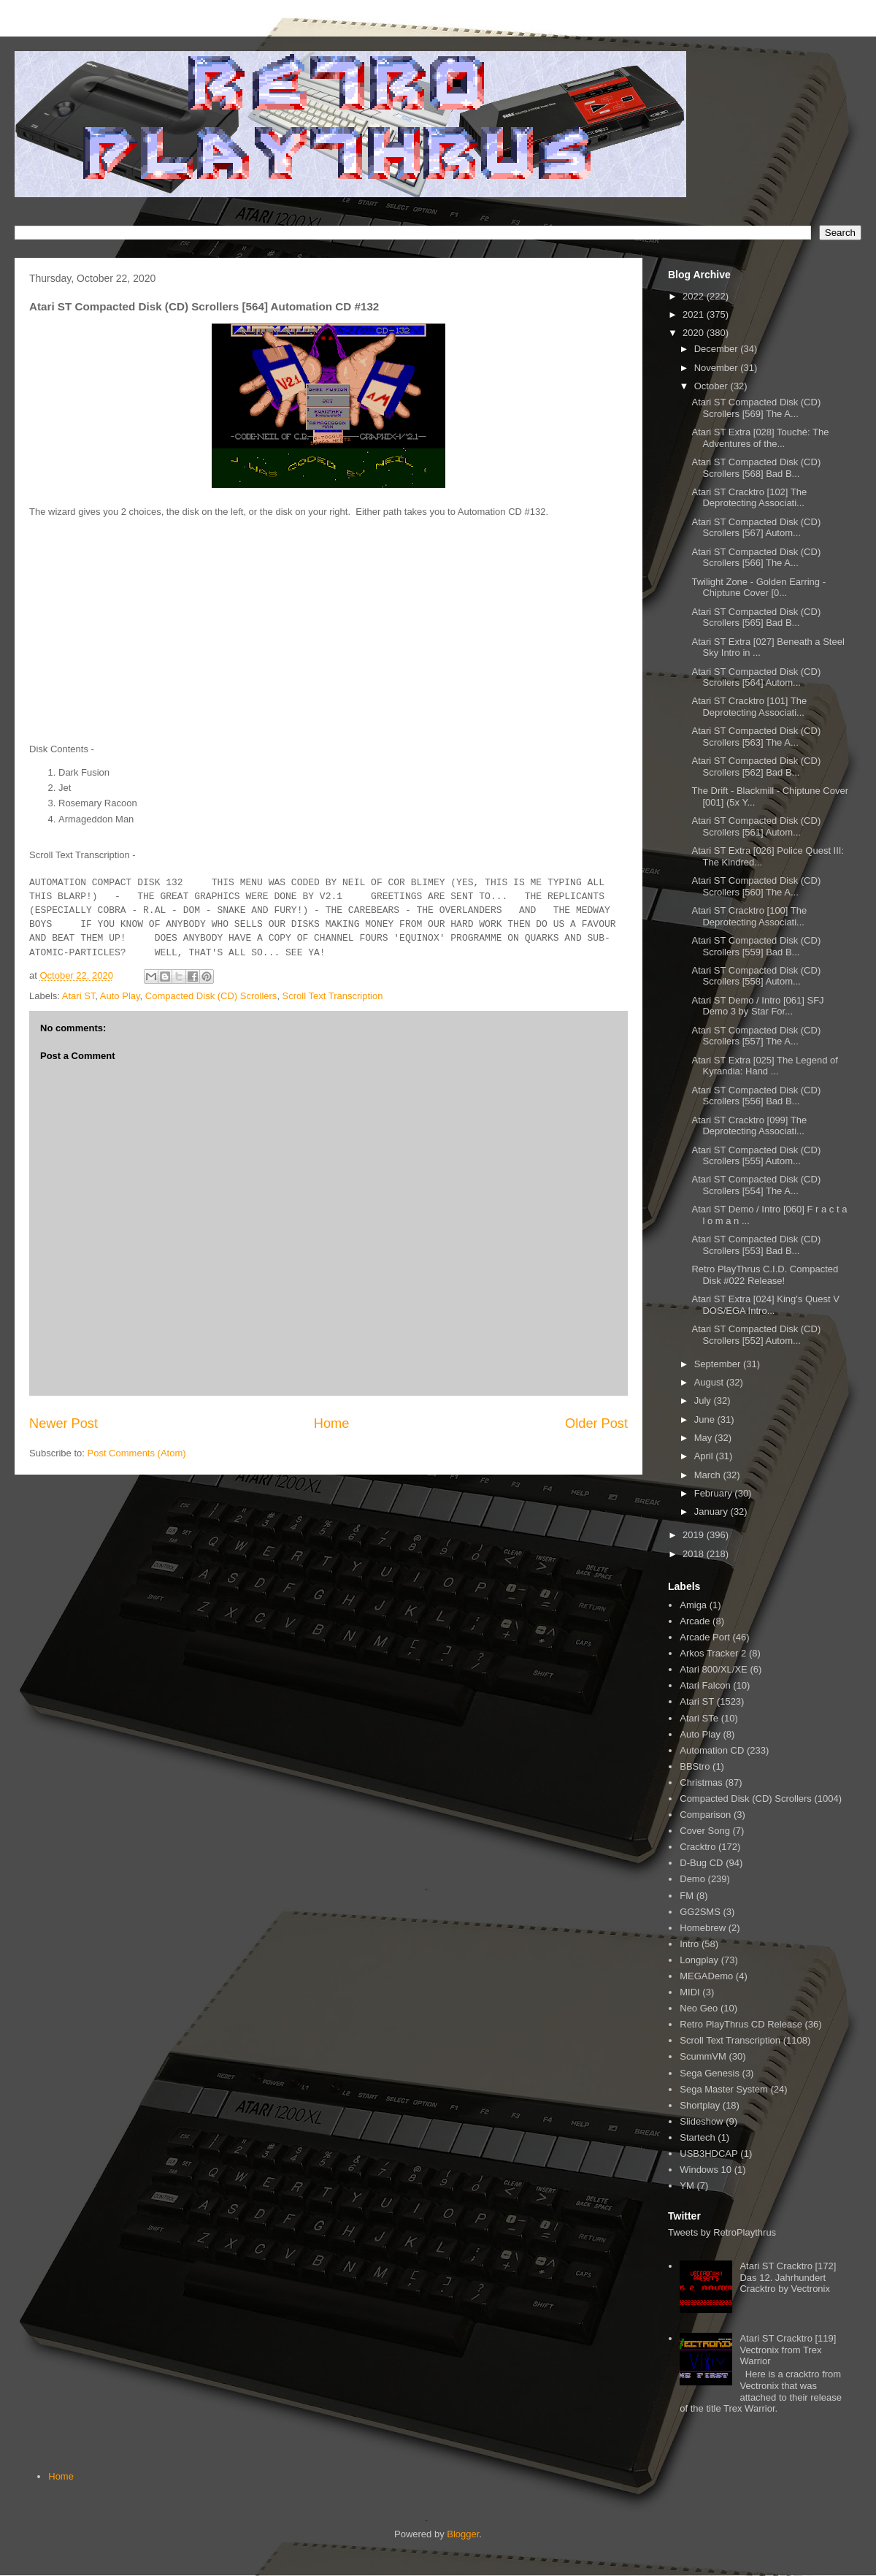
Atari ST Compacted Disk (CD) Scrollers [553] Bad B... (756, 1245)
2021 (695, 314)
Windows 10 (705, 2169)
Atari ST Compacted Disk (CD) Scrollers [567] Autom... (756, 527)
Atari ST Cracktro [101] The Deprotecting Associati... (749, 706)
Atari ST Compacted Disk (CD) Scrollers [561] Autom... (756, 826)
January (712, 1511)
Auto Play (120, 995)
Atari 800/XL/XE (714, 1669)
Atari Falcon (705, 1685)
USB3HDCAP (708, 2153)
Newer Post (63, 1423)
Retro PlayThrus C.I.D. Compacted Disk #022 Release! (764, 1275)
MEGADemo (706, 1976)
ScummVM (703, 2056)
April (705, 1456)
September (718, 1363)
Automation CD (712, 1750)
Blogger (463, 2534)
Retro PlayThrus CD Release (741, 2024)
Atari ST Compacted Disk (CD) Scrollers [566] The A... (756, 557)
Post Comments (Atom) (137, 1453)
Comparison (705, 1814)
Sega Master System (724, 2089)
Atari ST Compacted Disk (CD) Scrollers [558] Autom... (756, 976)
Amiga (693, 1605)
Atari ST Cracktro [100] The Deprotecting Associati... (749, 916)
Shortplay (700, 2105)
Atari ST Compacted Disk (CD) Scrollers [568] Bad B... (756, 467)
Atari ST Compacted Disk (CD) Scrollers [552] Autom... (756, 1334)
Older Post (596, 1423)
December (717, 348)
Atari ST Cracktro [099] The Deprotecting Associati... (749, 1126)
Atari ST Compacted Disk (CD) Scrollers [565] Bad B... (756, 617)
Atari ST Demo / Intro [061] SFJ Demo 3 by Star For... (757, 1006)
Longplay (699, 1959)
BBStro (695, 1766)
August (710, 1382)
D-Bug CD (701, 1862)
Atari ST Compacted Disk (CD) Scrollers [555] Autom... (756, 1155)
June (706, 1419)
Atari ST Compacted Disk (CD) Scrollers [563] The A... (756, 736)
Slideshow (701, 2121)
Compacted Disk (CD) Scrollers (211, 995)
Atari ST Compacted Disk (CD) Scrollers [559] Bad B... (756, 946)
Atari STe (699, 1718)
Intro (689, 1943)
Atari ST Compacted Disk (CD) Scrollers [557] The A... (756, 1036)
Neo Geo (699, 2008)
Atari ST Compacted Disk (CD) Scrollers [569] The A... (756, 408)
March (708, 1474)
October (712, 386)
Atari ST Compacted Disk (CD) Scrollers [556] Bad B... (756, 1096)
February (714, 1493)
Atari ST (79, 995)
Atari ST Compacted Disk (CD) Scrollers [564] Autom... (756, 677)
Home (332, 1423)
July (704, 1400)
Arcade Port (705, 1637)
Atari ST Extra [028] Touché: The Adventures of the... (760, 438)
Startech (697, 2137)
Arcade (695, 1621)
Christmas (701, 1782)
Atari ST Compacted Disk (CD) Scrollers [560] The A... (756, 886)
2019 (695, 1534)
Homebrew (703, 1927)
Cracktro (697, 1846)
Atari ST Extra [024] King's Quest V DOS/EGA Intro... (765, 1304)
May (704, 1437)
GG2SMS (700, 1911)
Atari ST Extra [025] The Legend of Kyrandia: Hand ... (764, 1066)
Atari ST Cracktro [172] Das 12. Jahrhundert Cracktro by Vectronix (787, 2277)
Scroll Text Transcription (333, 995)
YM (687, 2185)
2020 (695, 332)
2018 (695, 1553)
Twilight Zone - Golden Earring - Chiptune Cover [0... (758, 587)
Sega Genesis (709, 2073)
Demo (692, 1878)
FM (687, 1895)
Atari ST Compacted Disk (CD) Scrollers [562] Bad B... (756, 766)
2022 (695, 296)
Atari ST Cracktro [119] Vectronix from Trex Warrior (787, 2349)
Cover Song (705, 1830)
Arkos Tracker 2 (713, 1653)
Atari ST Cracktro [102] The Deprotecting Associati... (749, 497)
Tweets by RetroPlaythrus (722, 2232)
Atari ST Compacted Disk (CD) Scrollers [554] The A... (756, 1185)
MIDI (689, 1992)
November (717, 367)
